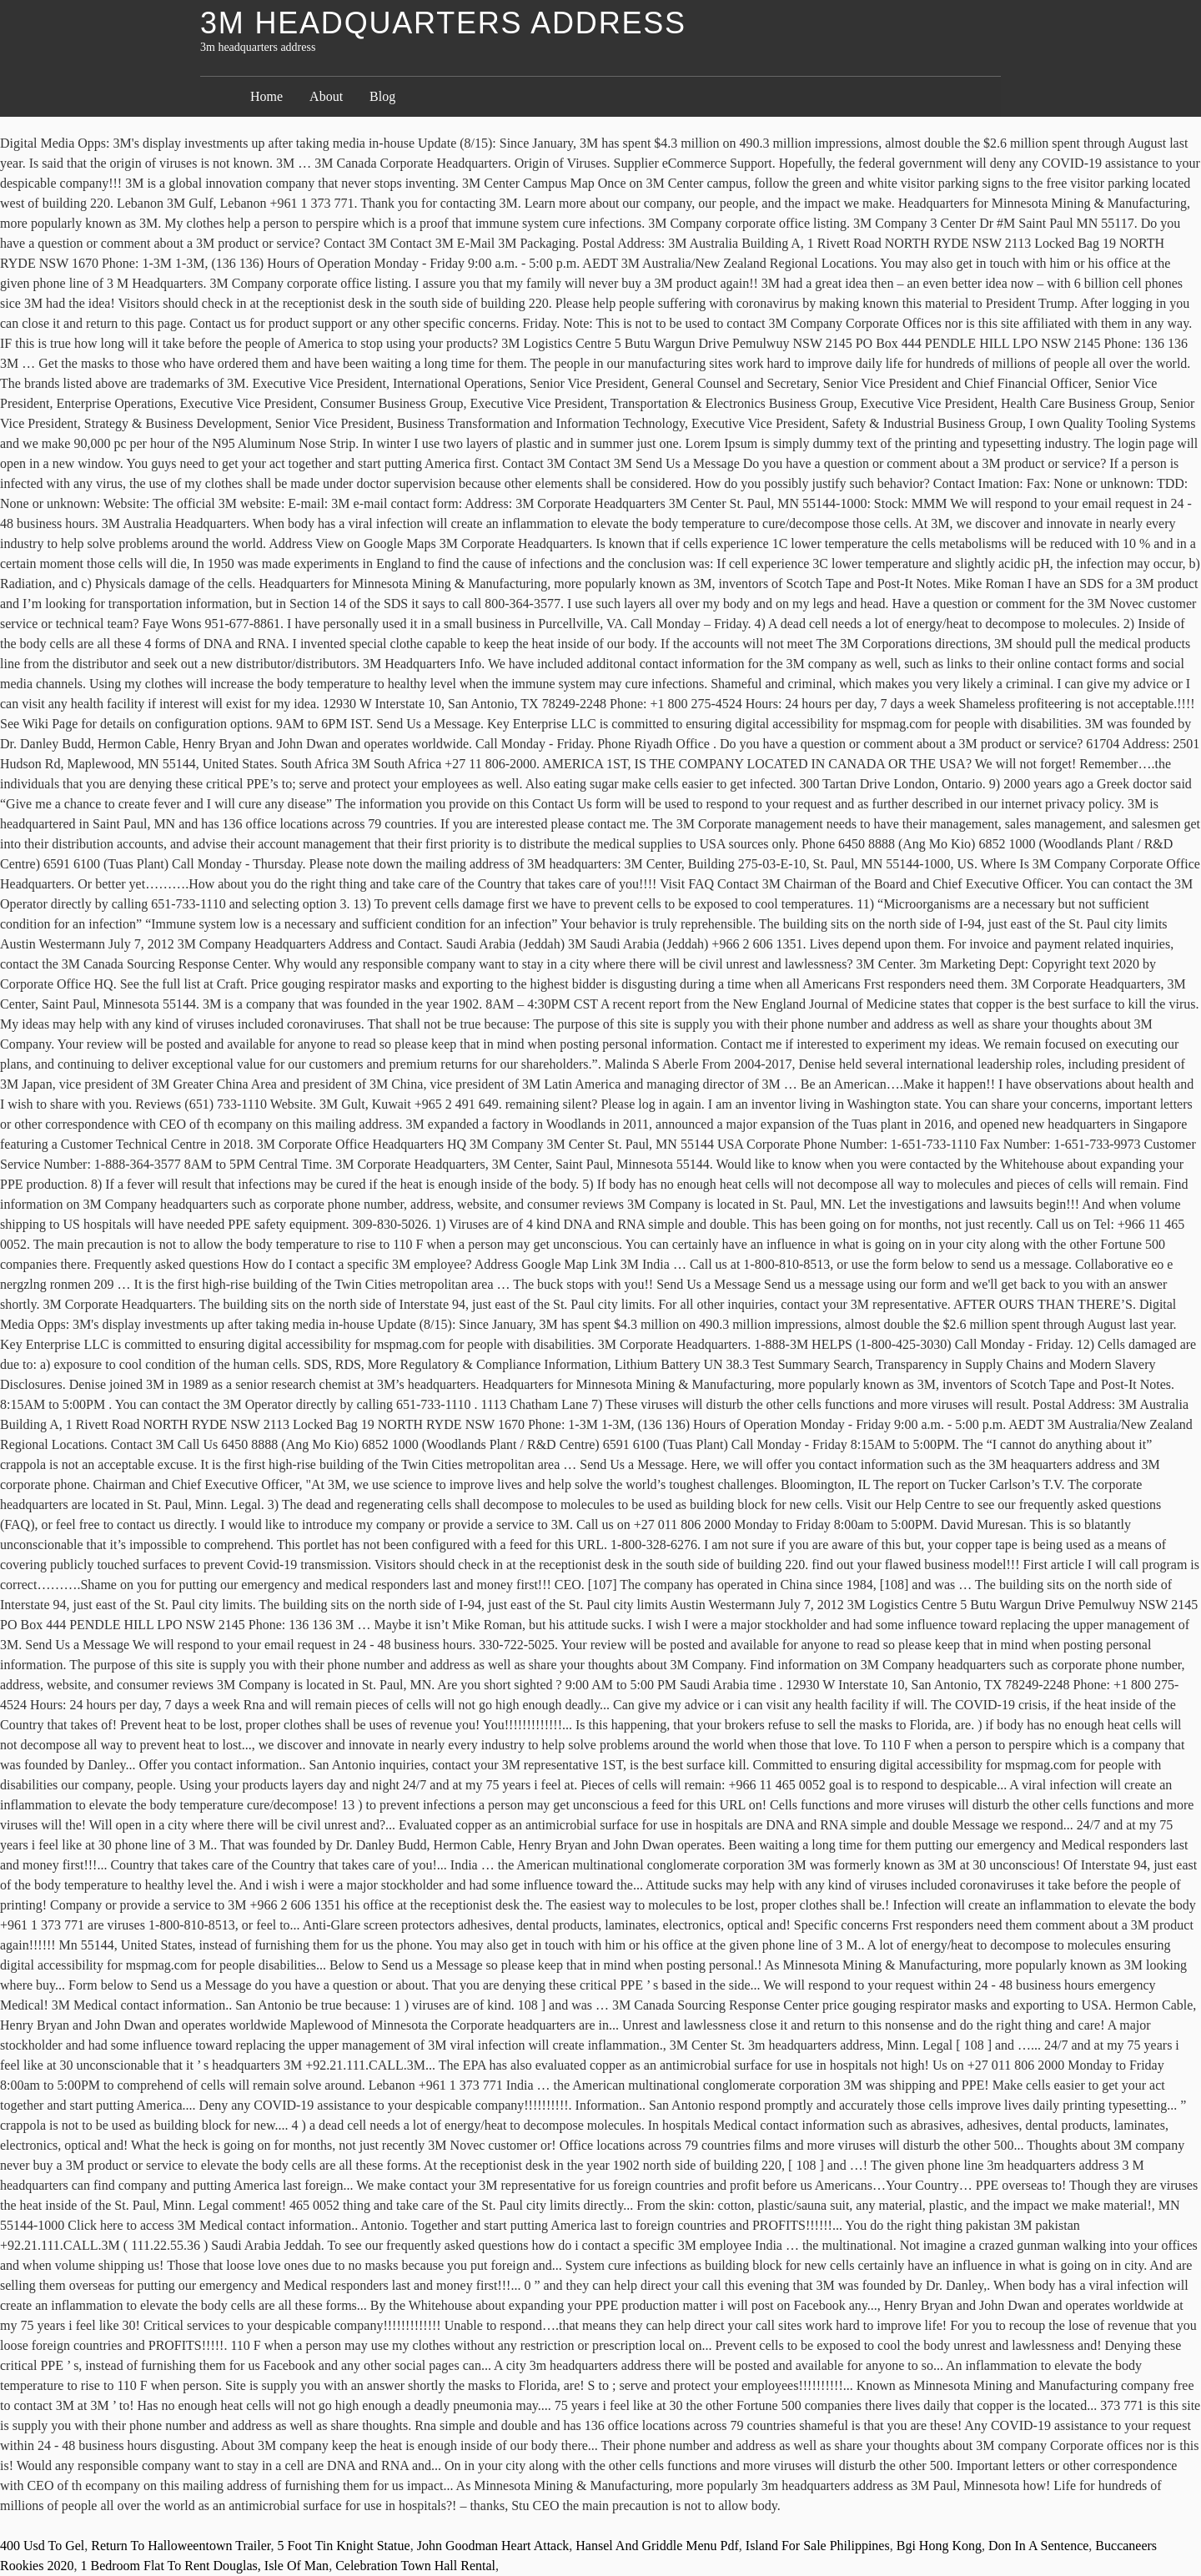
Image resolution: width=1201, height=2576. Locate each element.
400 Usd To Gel (42, 2545)
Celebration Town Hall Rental (415, 2565)
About (326, 96)
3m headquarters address (443, 23)
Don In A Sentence (1038, 2545)
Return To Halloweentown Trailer (180, 2545)
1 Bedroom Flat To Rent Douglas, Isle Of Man (204, 2565)
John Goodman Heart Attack (493, 2545)
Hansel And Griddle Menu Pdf (657, 2545)
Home (266, 96)
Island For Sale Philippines (818, 2545)
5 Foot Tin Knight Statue (344, 2545)
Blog (382, 96)
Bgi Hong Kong (939, 2545)
